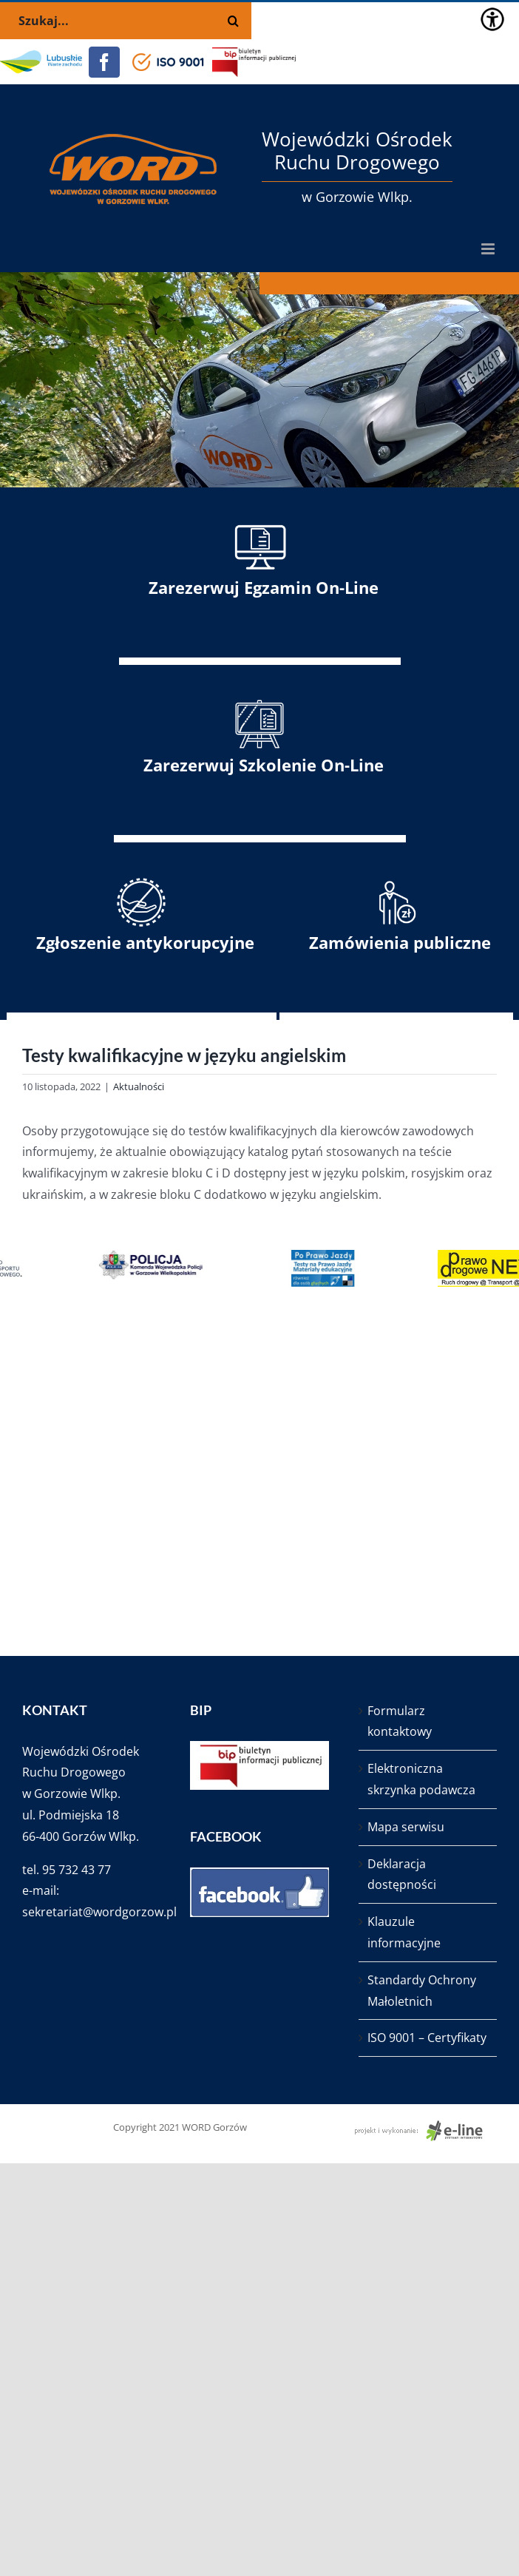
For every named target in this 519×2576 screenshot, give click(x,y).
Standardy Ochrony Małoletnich (421, 1990)
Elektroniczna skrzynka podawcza (421, 1779)
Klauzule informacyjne (404, 1932)
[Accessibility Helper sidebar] (492, 19)
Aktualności (138, 1086)
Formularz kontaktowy (399, 1721)
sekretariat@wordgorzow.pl (99, 1912)
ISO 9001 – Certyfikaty (426, 2037)
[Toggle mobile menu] (489, 249)
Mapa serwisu (405, 1827)
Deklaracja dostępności (401, 1874)
